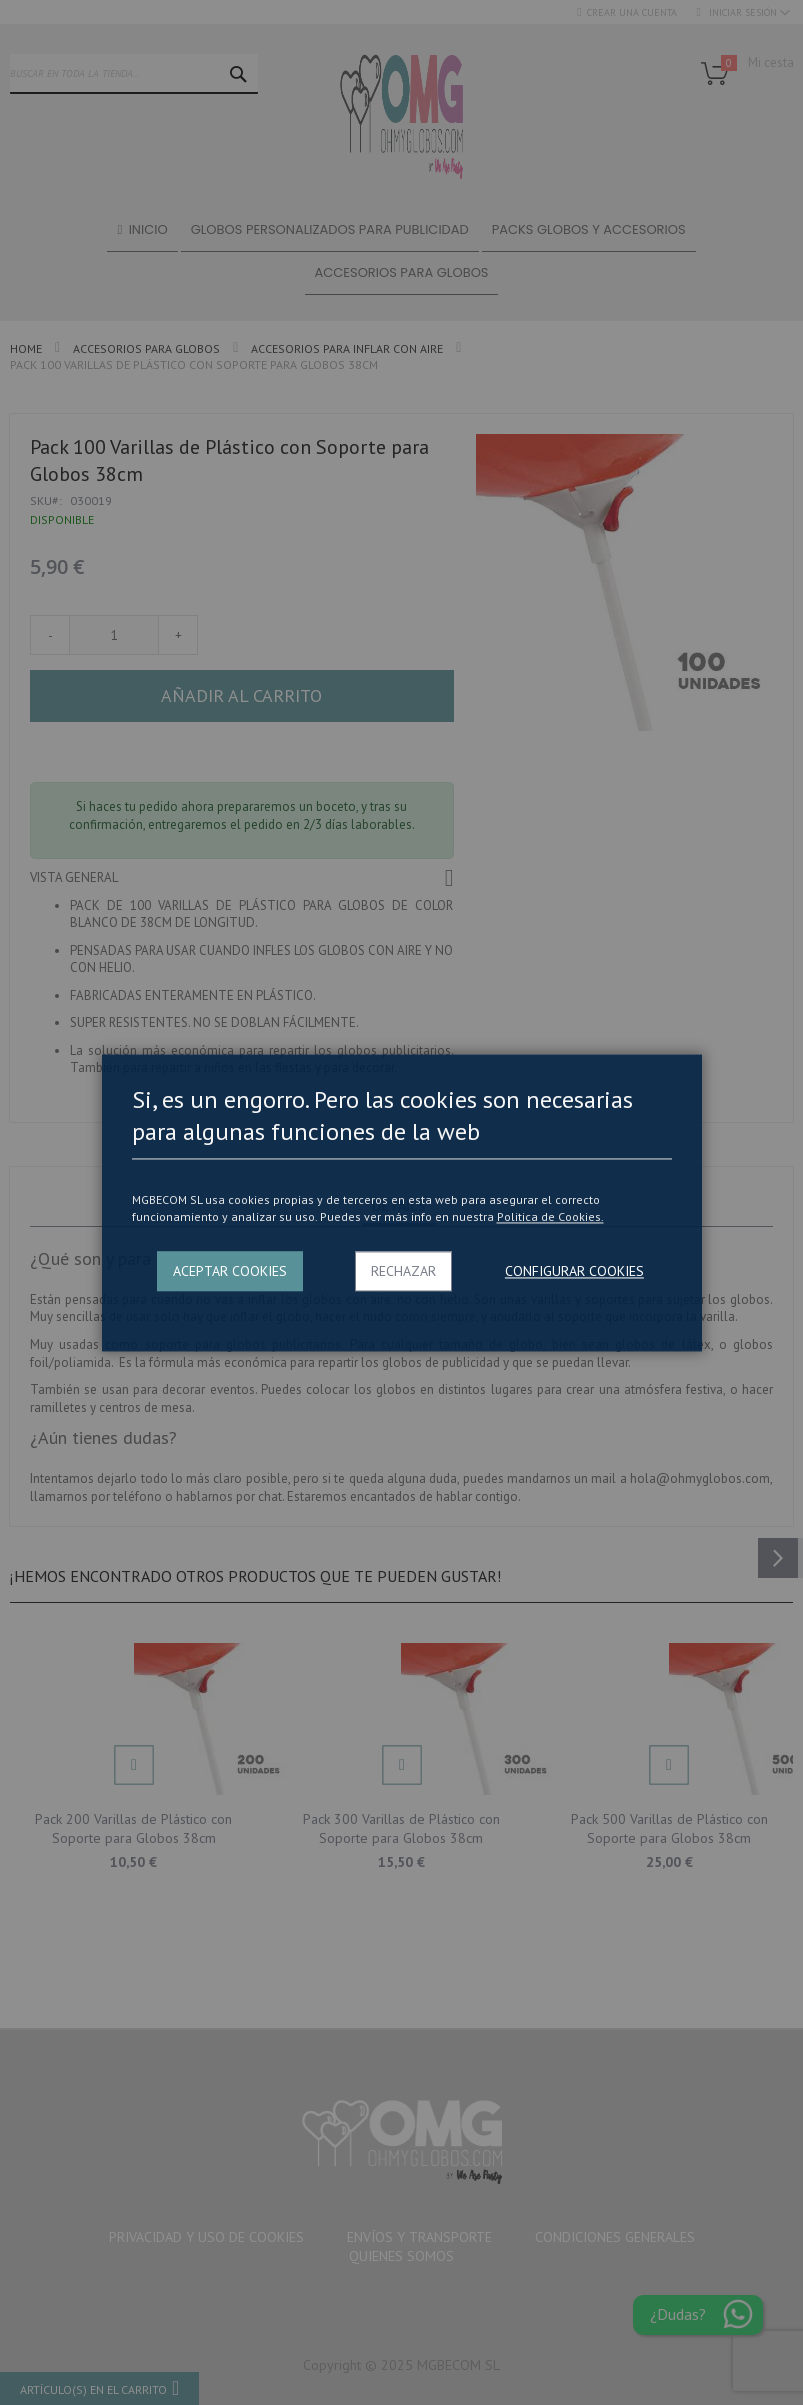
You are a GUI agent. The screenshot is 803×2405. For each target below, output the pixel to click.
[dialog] (401, 1202)
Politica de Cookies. (550, 1217)
